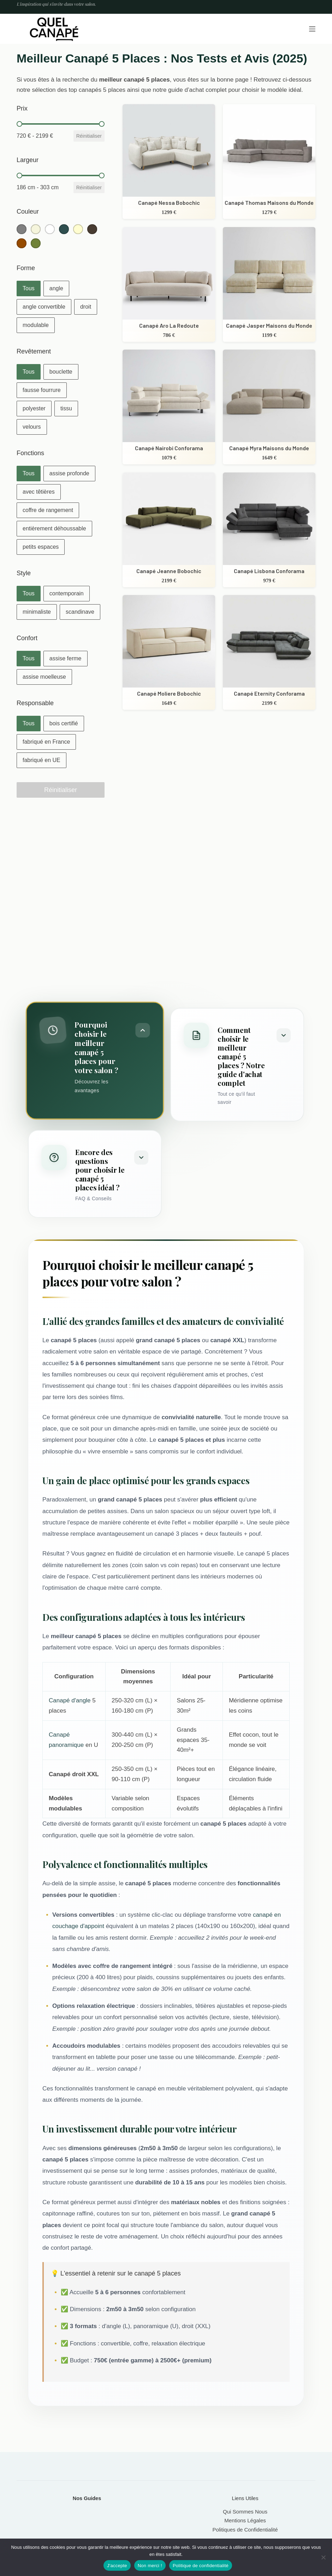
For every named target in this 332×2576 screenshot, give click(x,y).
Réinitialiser (89, 136)
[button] (21, 229)
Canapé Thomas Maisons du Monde (269, 202)
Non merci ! (150, 2565)
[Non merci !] (323, 2557)
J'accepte (117, 2565)
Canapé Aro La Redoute (169, 325)
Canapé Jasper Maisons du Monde (269, 325)
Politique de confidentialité (201, 2565)
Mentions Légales (245, 2520)
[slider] (19, 124)
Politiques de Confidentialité (245, 2530)
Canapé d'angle (70, 1700)
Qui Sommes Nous (245, 2512)
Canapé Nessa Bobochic (169, 202)
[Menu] (312, 29)
